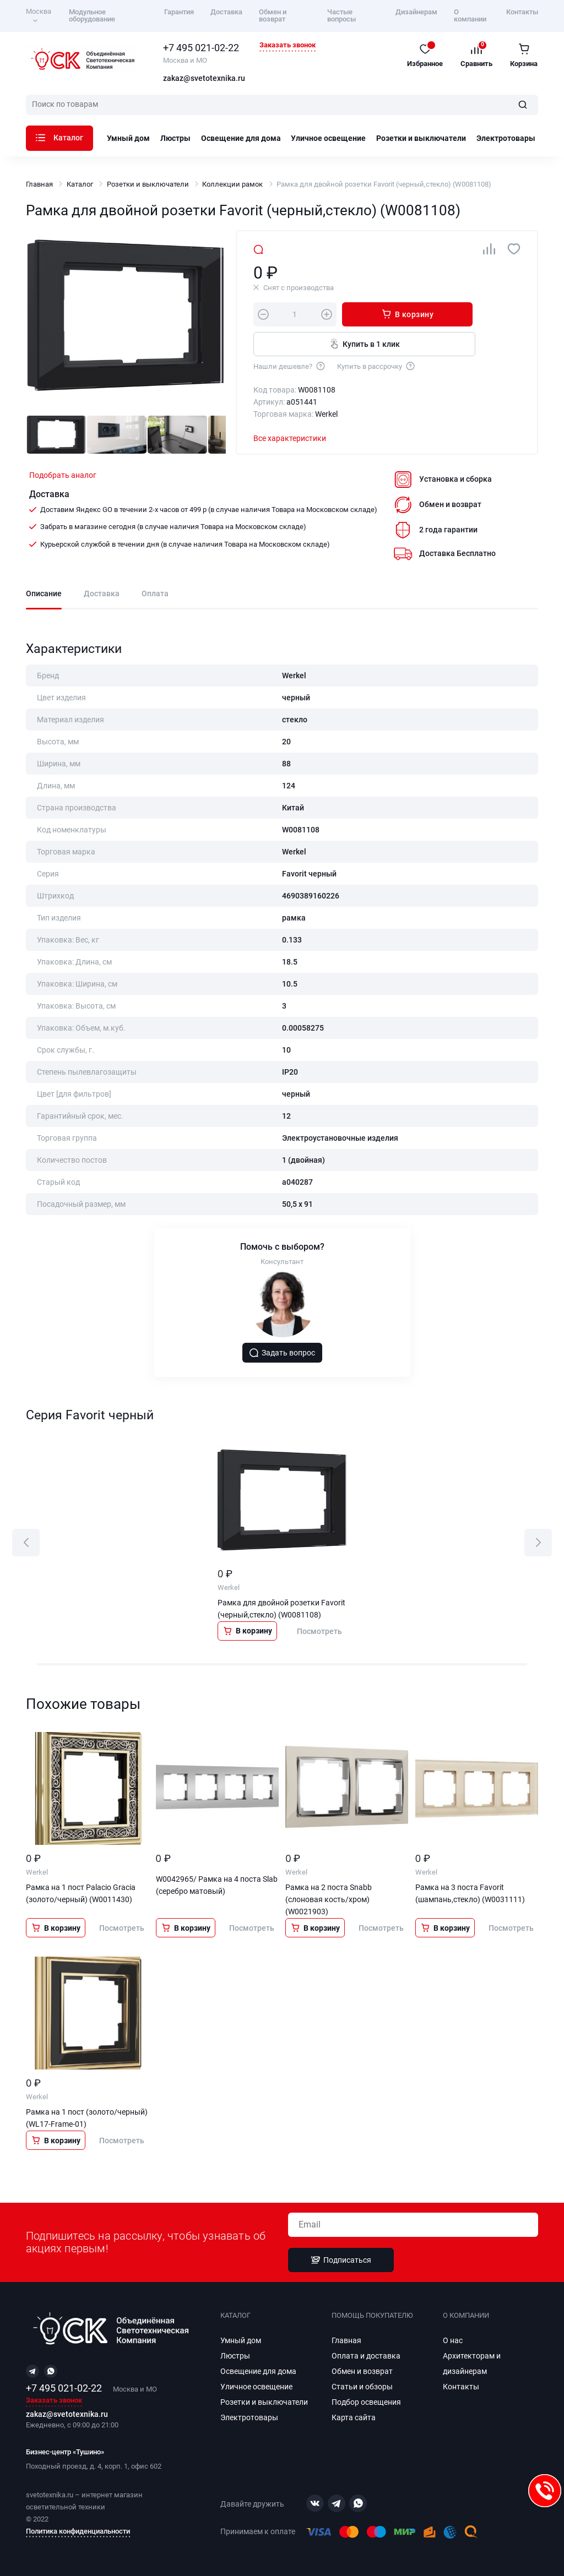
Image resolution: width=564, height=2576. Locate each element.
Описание (44, 594)
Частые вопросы (341, 15)
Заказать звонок (287, 45)
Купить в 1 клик (364, 343)
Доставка (226, 12)
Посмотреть (319, 1631)
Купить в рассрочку (376, 365)
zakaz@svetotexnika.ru (204, 78)
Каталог (59, 137)
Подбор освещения (366, 2402)
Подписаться (341, 2260)
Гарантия (179, 12)
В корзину (407, 313)
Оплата (155, 594)
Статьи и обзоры (362, 2386)
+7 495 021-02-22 (201, 47)
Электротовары (505, 138)
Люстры (175, 138)
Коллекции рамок (232, 184)
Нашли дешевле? (289, 365)
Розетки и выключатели (421, 138)
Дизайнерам (416, 12)
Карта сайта (354, 2417)
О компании (470, 15)
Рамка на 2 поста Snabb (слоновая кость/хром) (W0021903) (328, 1899)
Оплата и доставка (366, 2355)
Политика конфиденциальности (78, 2531)
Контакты (522, 12)
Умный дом (128, 138)
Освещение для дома (241, 138)
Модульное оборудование (92, 15)
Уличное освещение (328, 138)
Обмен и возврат (272, 15)
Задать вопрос (282, 1352)
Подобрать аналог (62, 475)
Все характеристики (289, 438)
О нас (453, 2340)
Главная (39, 184)
